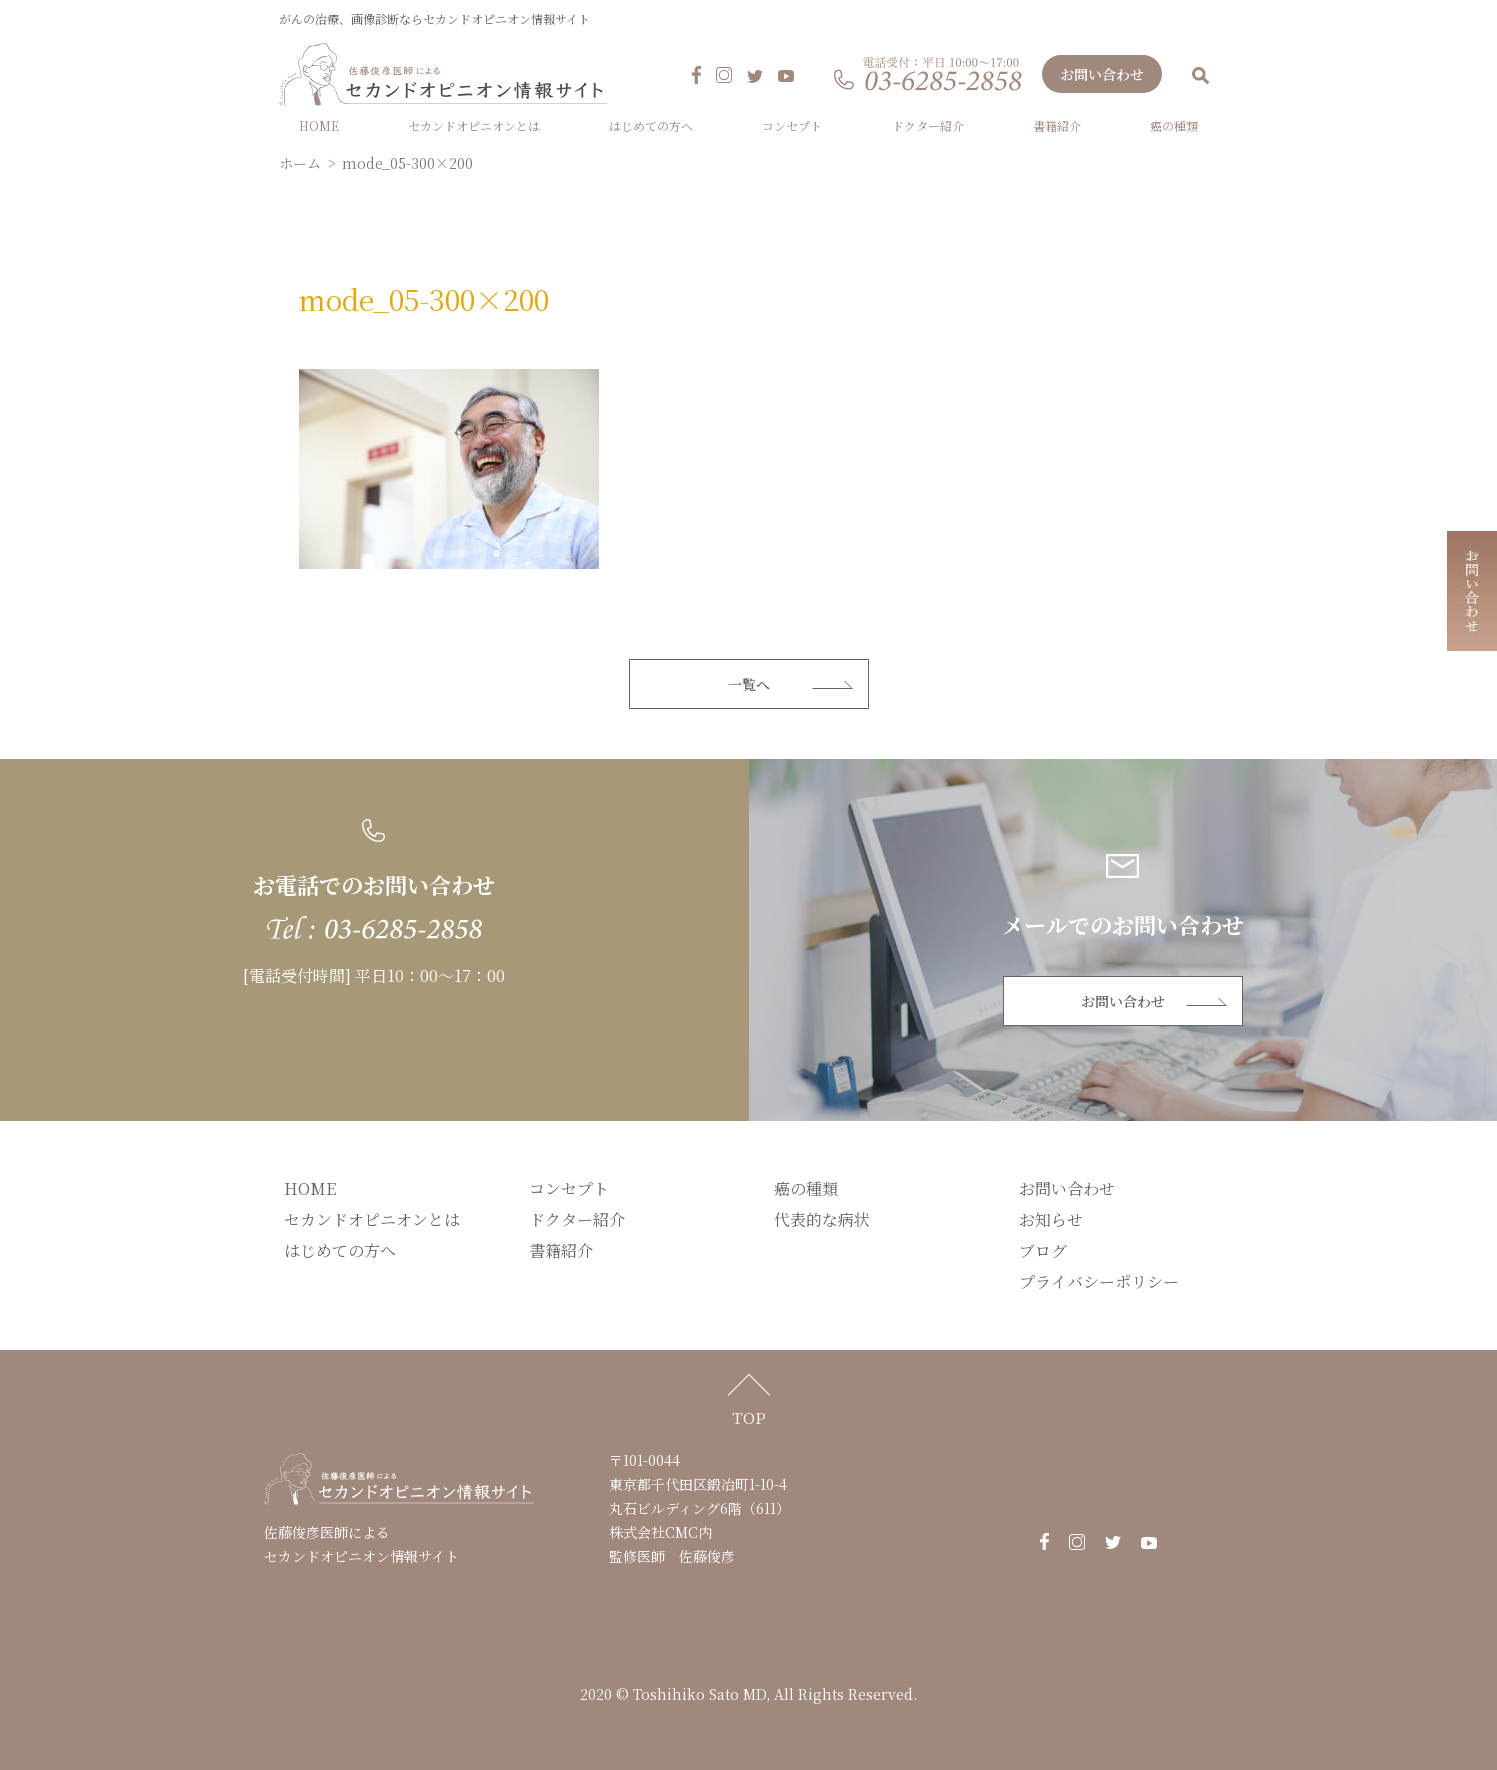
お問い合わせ (1102, 76)
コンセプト (792, 127)
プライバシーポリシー (1099, 1283)
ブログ (1043, 1252)
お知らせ (1051, 1221)
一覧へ (749, 686)
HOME (319, 127)
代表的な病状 (822, 1221)
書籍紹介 (1057, 127)
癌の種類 (1174, 127)
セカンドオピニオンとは (474, 127)
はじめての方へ (651, 127)
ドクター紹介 (928, 127)
